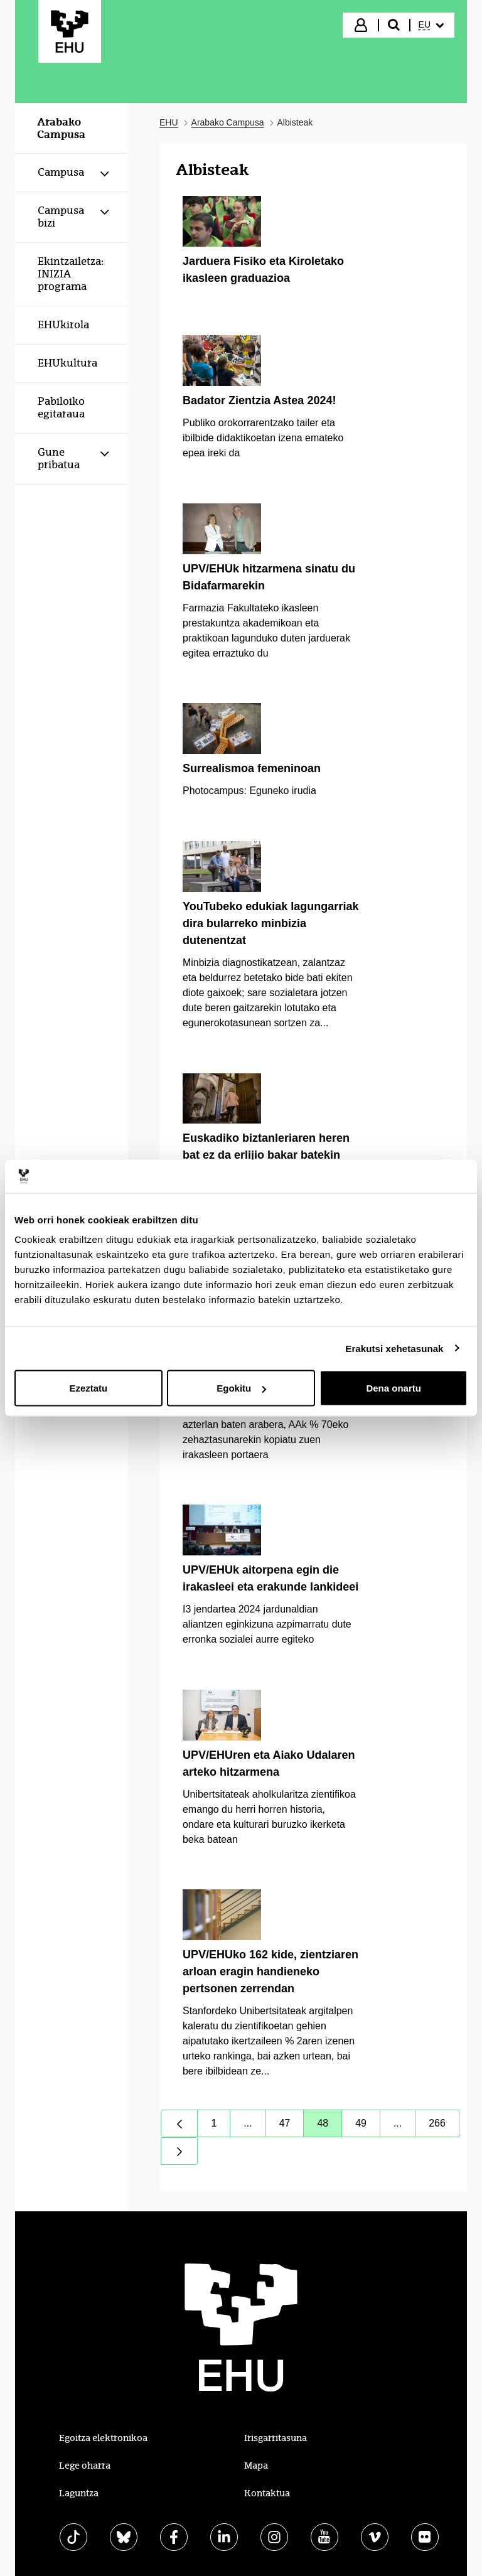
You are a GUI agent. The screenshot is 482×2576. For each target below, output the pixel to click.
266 (444, 2126)
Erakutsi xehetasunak (394, 1348)
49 (367, 2126)
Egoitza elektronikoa (103, 2438)
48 (329, 2126)
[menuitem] (431, 25)
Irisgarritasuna (275, 2438)
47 (291, 2126)
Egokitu (241, 1388)
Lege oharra (84, 2466)
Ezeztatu (88, 1388)
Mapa (256, 2466)
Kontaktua (267, 2493)
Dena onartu (393, 1388)
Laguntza (79, 2493)
